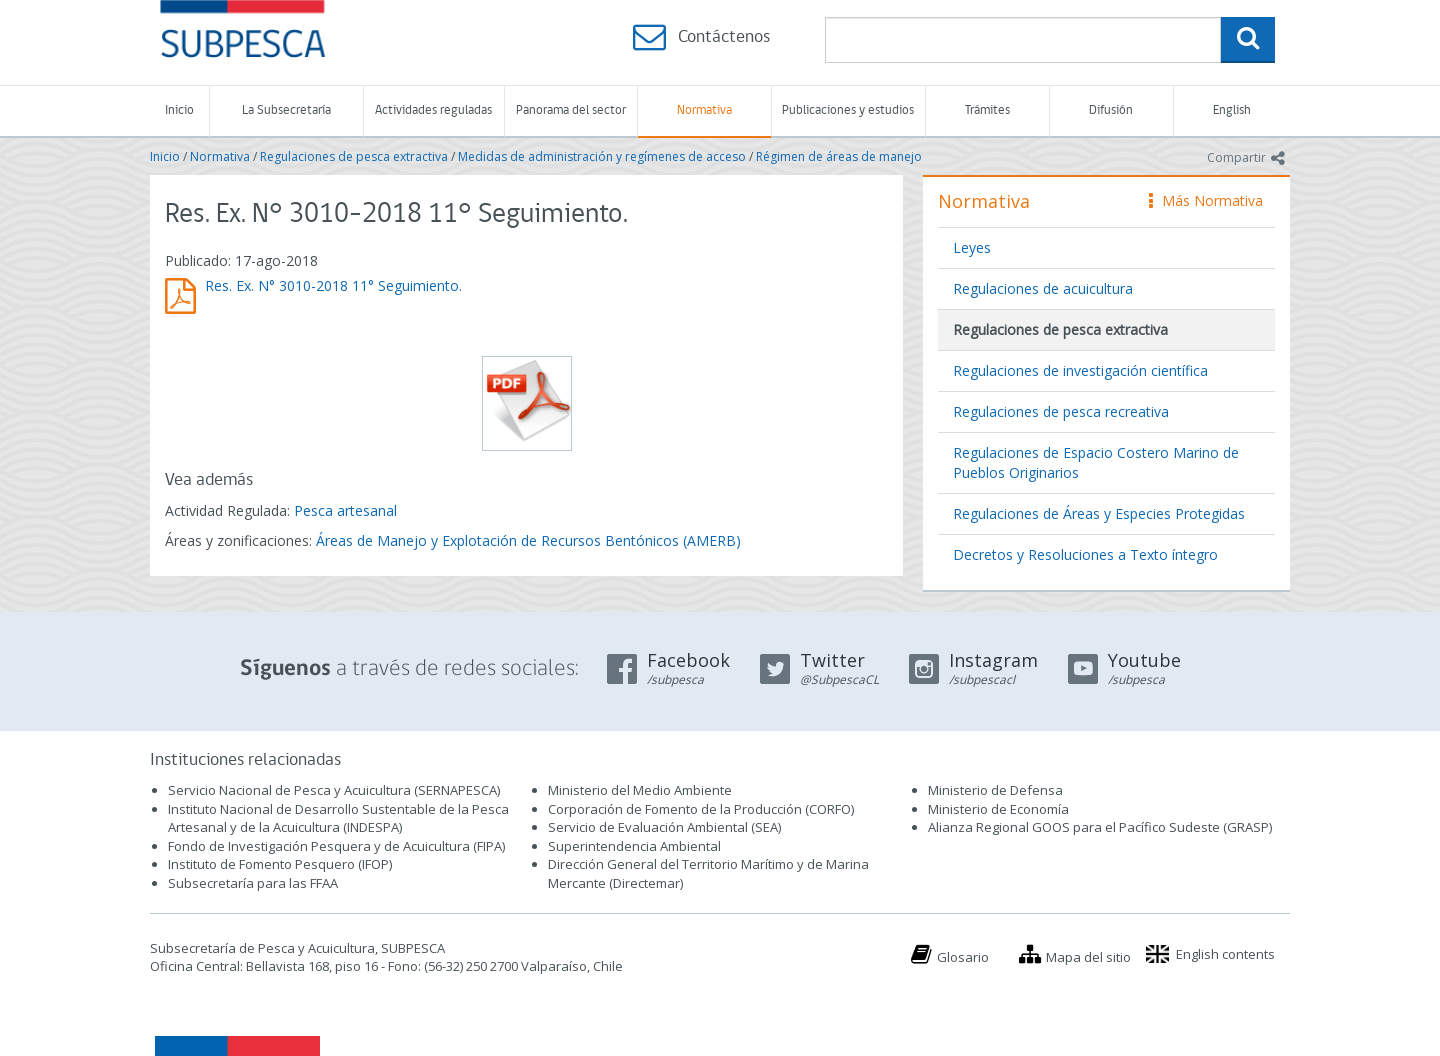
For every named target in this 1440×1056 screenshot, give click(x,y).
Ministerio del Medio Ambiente (640, 790)
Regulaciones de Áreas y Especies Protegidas (1099, 513)
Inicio (179, 110)
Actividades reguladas (433, 110)
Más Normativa (1206, 200)
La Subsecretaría (286, 110)
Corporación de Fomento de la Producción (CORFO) (701, 809)
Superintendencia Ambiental (634, 846)
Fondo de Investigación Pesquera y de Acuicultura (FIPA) (336, 846)
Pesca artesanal (345, 510)
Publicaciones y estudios (848, 110)
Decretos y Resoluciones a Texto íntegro (1085, 554)
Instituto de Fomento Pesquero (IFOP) (280, 864)
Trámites (987, 110)
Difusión (1111, 110)
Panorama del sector (571, 110)
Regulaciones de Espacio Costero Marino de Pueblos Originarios (1096, 462)
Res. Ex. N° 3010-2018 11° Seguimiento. (333, 285)
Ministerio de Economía (998, 809)
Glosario (963, 957)
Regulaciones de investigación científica (1080, 370)
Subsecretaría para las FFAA (253, 883)
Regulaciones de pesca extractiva (354, 156)
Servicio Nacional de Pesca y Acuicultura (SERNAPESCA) (334, 790)
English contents (1225, 954)
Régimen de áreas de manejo (839, 156)
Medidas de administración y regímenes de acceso (602, 156)
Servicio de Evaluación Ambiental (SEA (663, 827)
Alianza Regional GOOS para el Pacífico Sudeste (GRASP (1098, 827)
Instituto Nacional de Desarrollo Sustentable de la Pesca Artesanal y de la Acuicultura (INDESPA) (338, 818)
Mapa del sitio (1088, 957)
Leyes (972, 247)
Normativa (704, 110)
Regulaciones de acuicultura (1043, 288)
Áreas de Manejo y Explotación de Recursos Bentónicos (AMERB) (528, 540)
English (1232, 110)
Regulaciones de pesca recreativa (1061, 411)
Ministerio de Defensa (995, 790)
